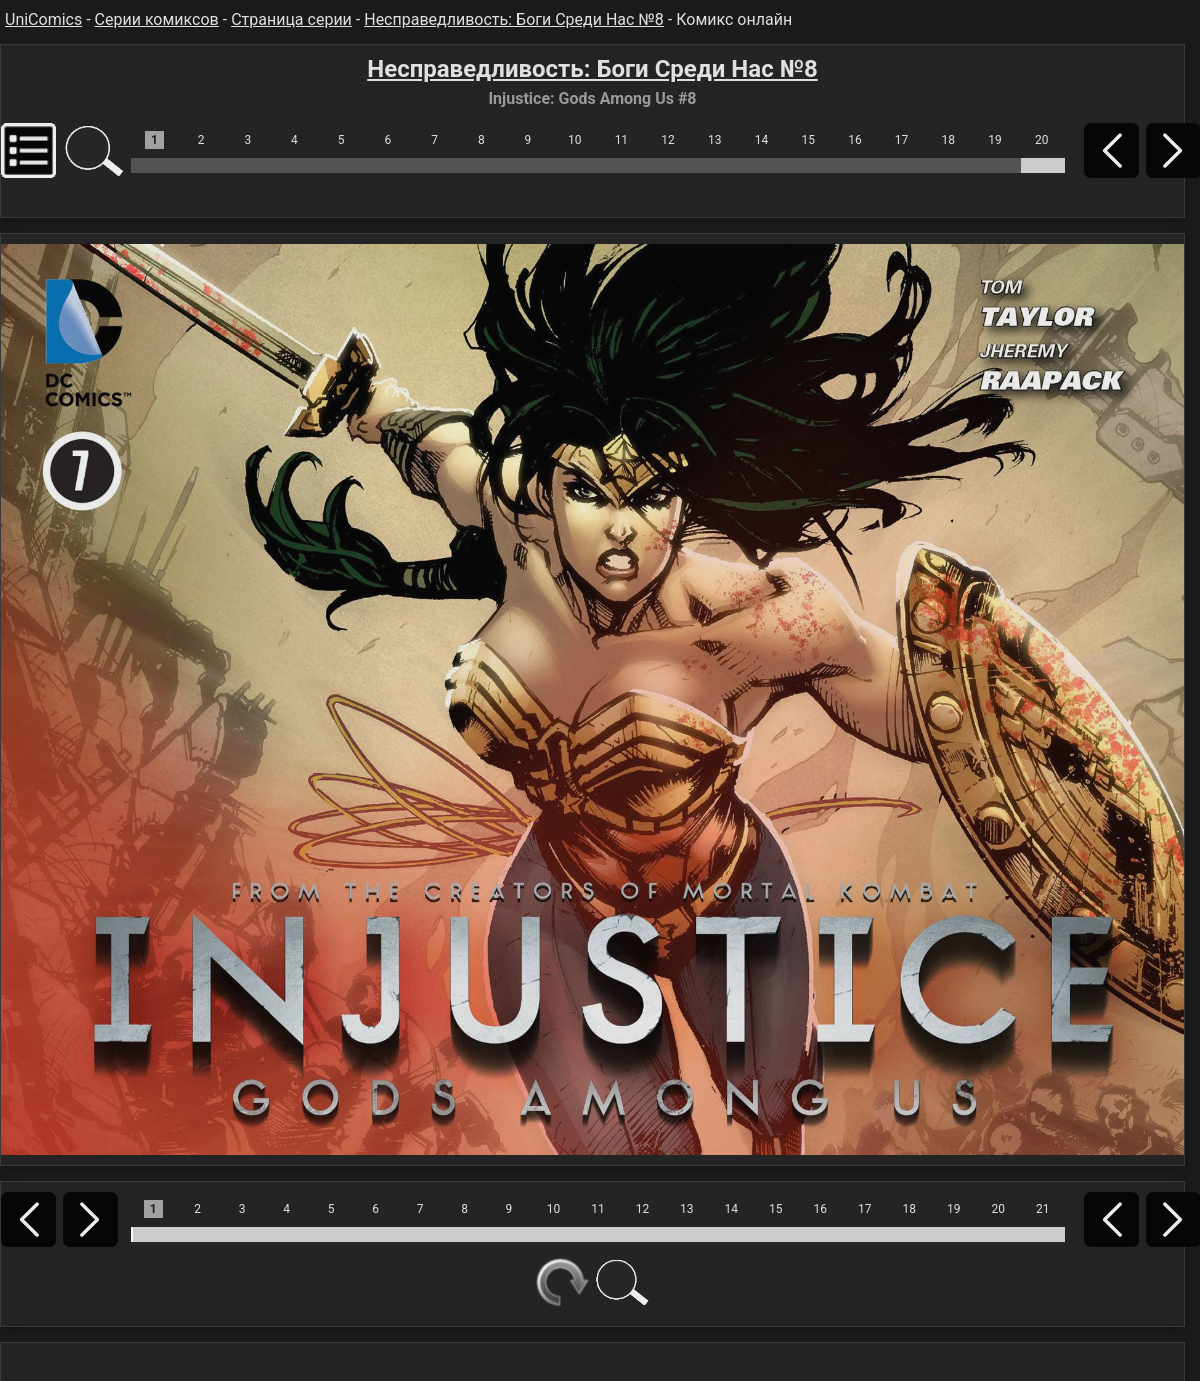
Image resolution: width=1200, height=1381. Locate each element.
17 (902, 140)
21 (1043, 1209)
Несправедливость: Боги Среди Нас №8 (514, 19)
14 (762, 140)
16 (855, 140)
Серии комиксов (157, 19)
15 (808, 140)
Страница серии (291, 19)
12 (668, 140)
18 (949, 140)
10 (575, 140)
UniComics (43, 19)
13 (715, 140)
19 (995, 140)
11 (622, 140)
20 (1042, 140)
